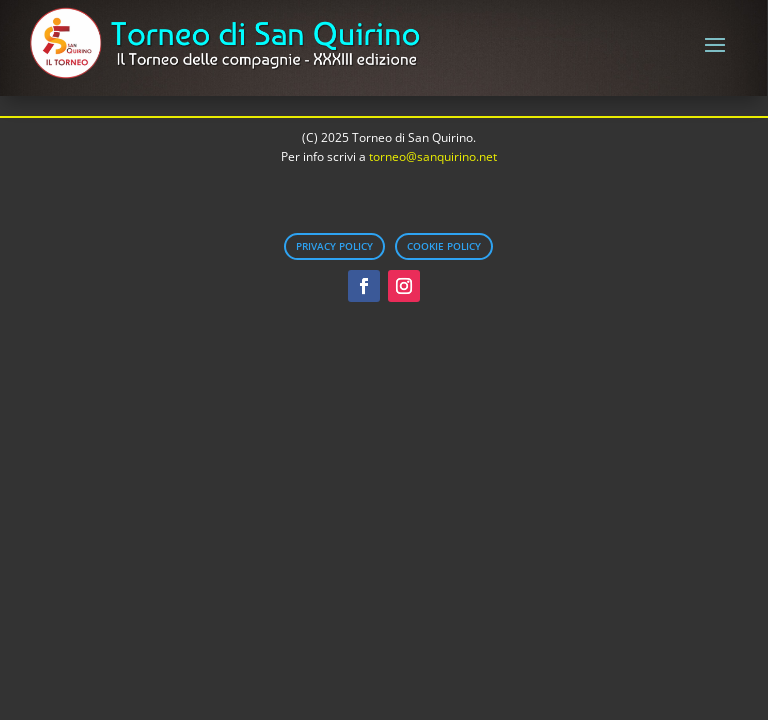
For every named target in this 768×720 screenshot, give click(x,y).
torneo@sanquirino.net (433, 156)
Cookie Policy (444, 246)
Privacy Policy (334, 246)
